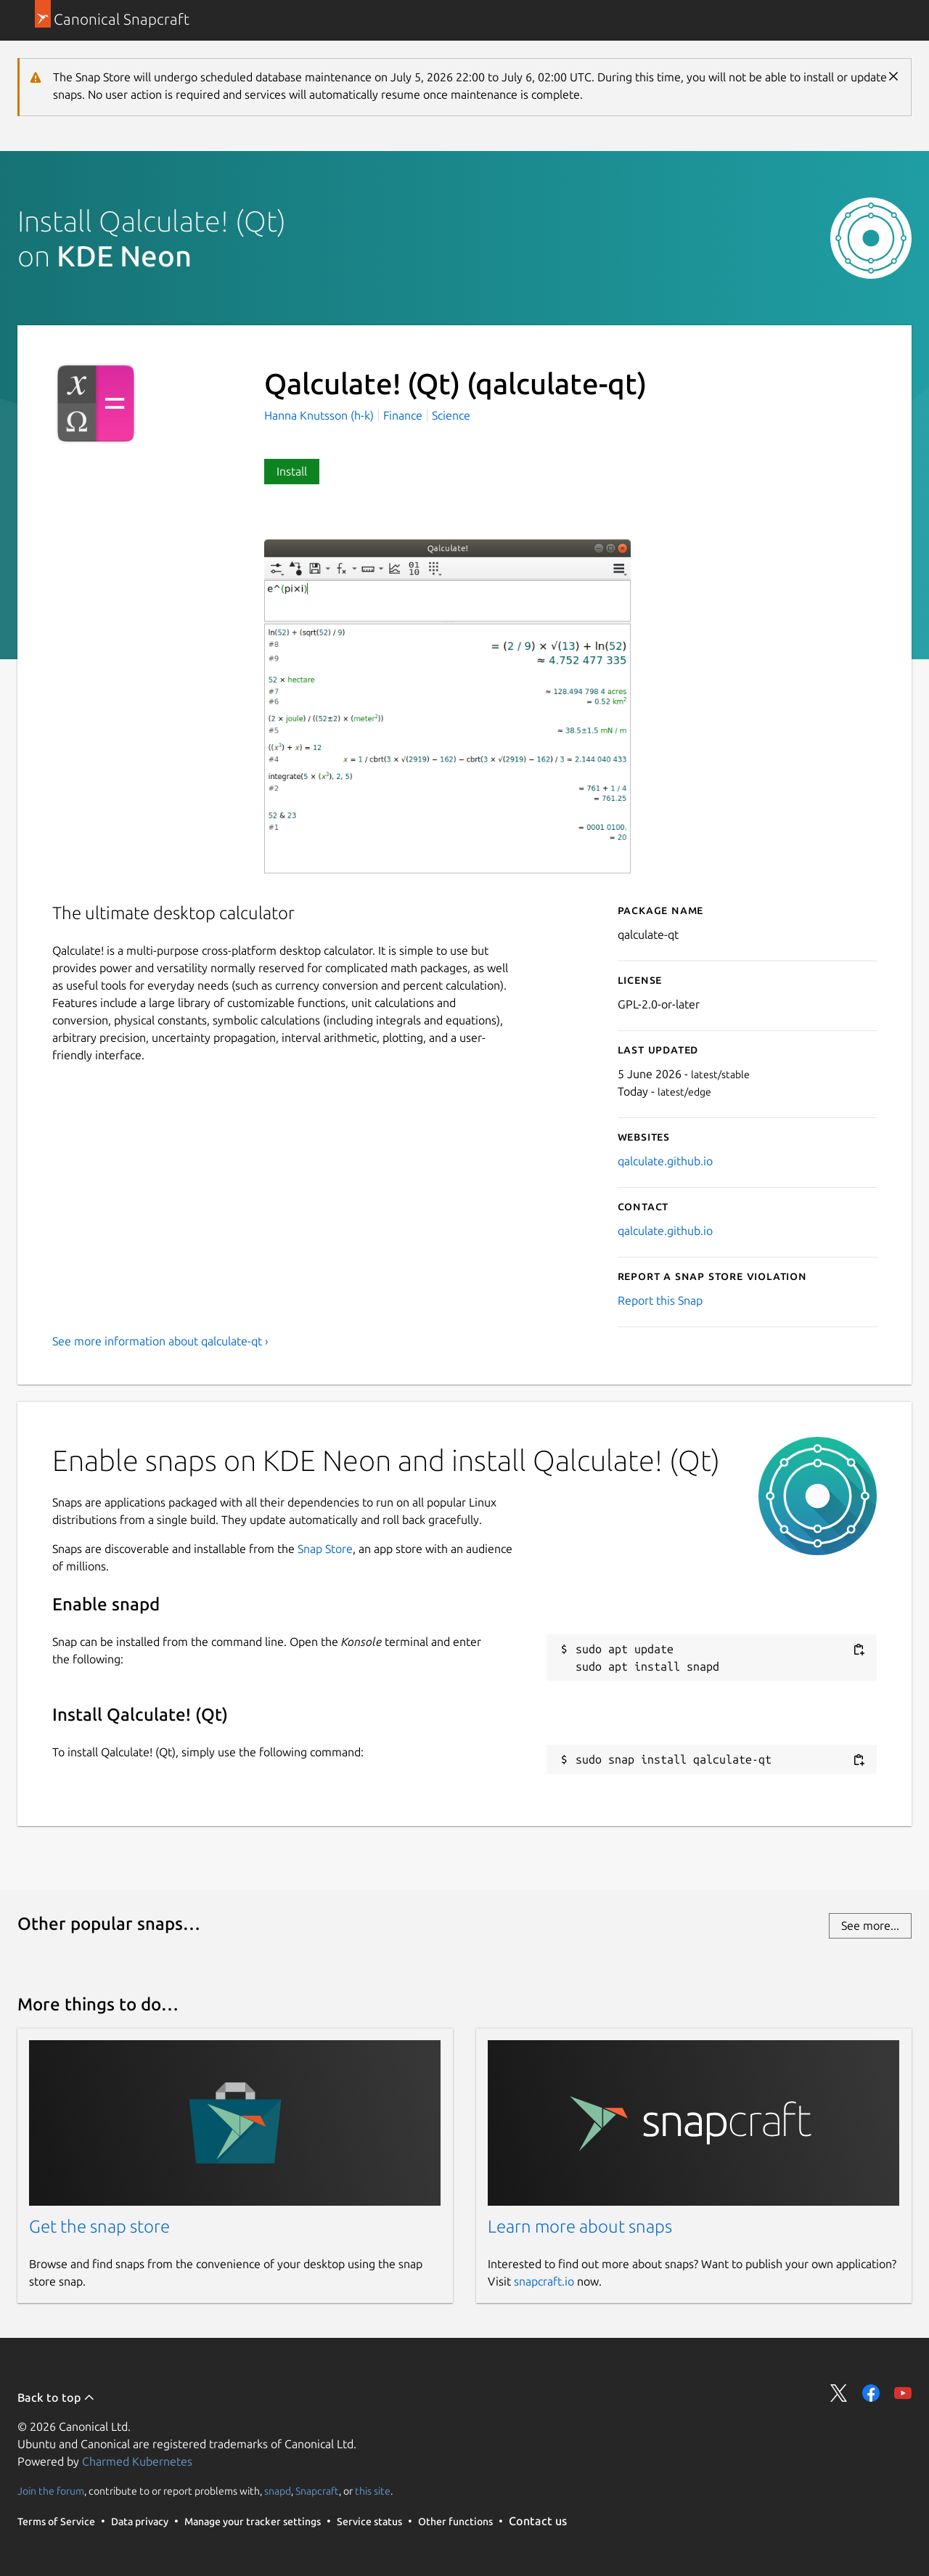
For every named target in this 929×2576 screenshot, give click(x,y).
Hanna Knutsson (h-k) (320, 415)
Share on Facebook (871, 2393)
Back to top (56, 2397)
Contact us (538, 2520)
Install (292, 471)
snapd (277, 2491)
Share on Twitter (839, 2393)
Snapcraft (317, 2491)
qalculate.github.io (665, 1160)
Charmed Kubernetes (137, 2461)
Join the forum (50, 2491)
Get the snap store (99, 2226)
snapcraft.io (544, 2281)
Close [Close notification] (893, 76)
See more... (870, 1925)
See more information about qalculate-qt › (160, 1341)
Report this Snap (660, 1300)
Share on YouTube (903, 2393)
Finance (402, 415)
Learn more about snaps (580, 2226)
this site (372, 2491)
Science (451, 415)
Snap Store (325, 1548)
